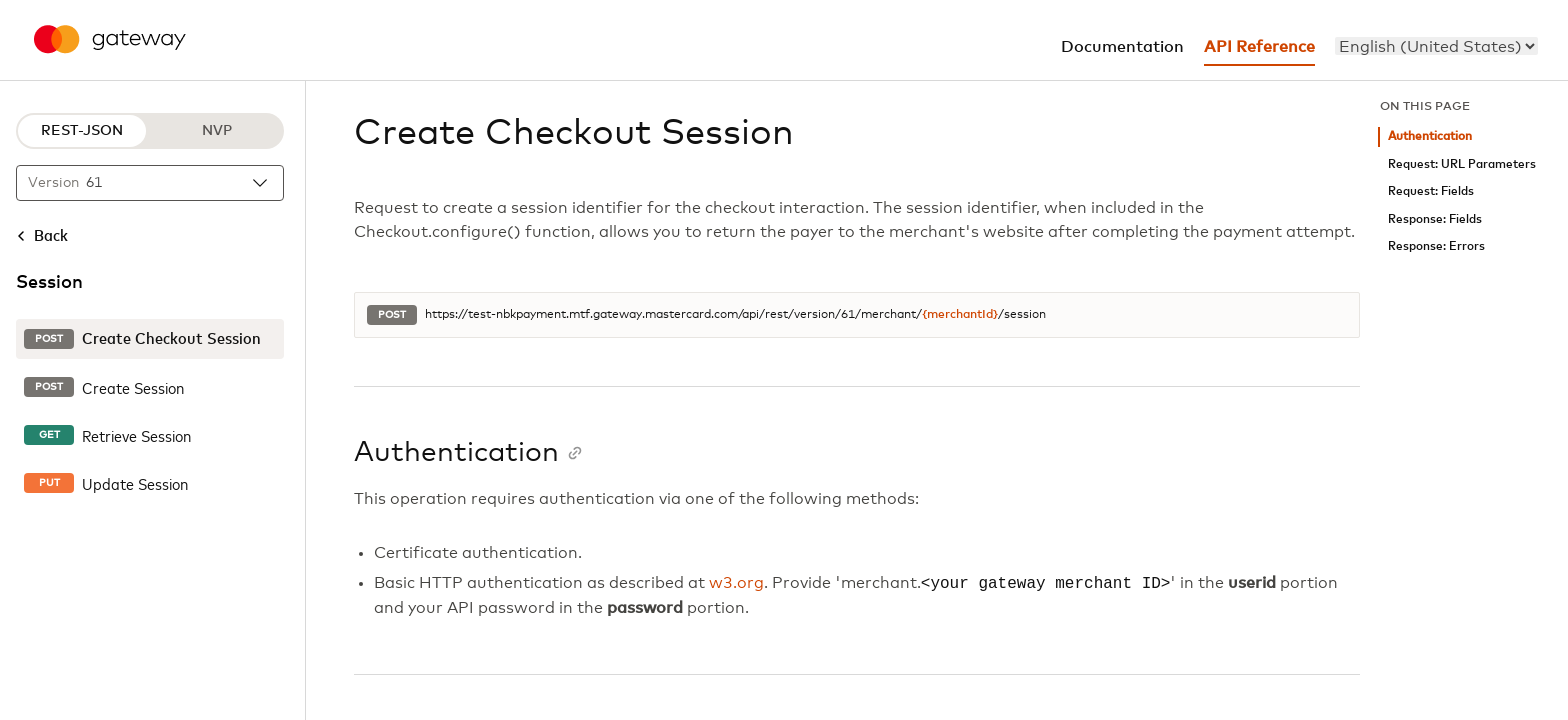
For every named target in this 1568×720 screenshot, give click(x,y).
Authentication (1430, 136)
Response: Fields (1435, 219)
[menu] (1436, 46)
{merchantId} (960, 315)
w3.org (736, 584)
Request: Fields (1431, 191)
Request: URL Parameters (1462, 164)
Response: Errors (1436, 246)
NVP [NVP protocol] (217, 131)
